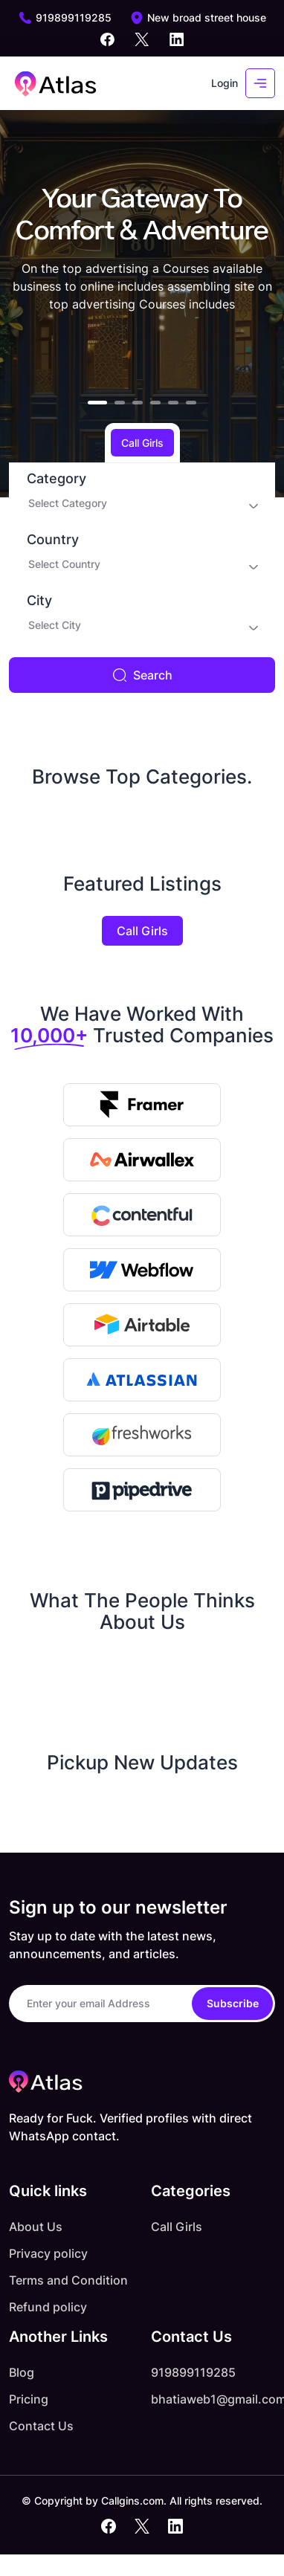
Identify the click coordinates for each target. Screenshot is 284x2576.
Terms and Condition (68, 2280)
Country (53, 539)
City (39, 600)
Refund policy (48, 2306)
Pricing (28, 2399)
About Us (35, 2226)
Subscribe (233, 2003)
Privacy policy (48, 2253)
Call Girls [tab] (142, 442)
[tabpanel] (142, 578)
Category (56, 478)
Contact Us (41, 2425)
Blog (21, 2372)
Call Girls (142, 930)
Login (224, 83)
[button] (97, 402)
